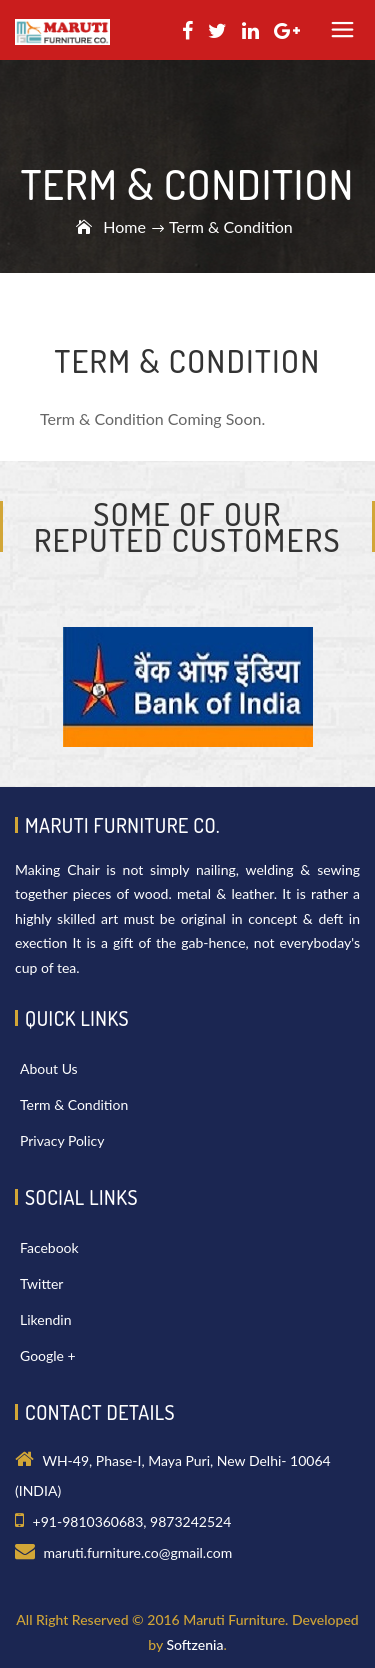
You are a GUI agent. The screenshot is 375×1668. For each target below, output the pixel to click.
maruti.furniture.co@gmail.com (138, 1552)
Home (124, 226)
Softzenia (194, 1644)
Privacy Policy (62, 1140)
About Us (49, 1068)
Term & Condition (74, 1104)
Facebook (49, 1247)
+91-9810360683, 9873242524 (132, 1521)
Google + (48, 1355)
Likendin (45, 1319)
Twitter (41, 1283)
